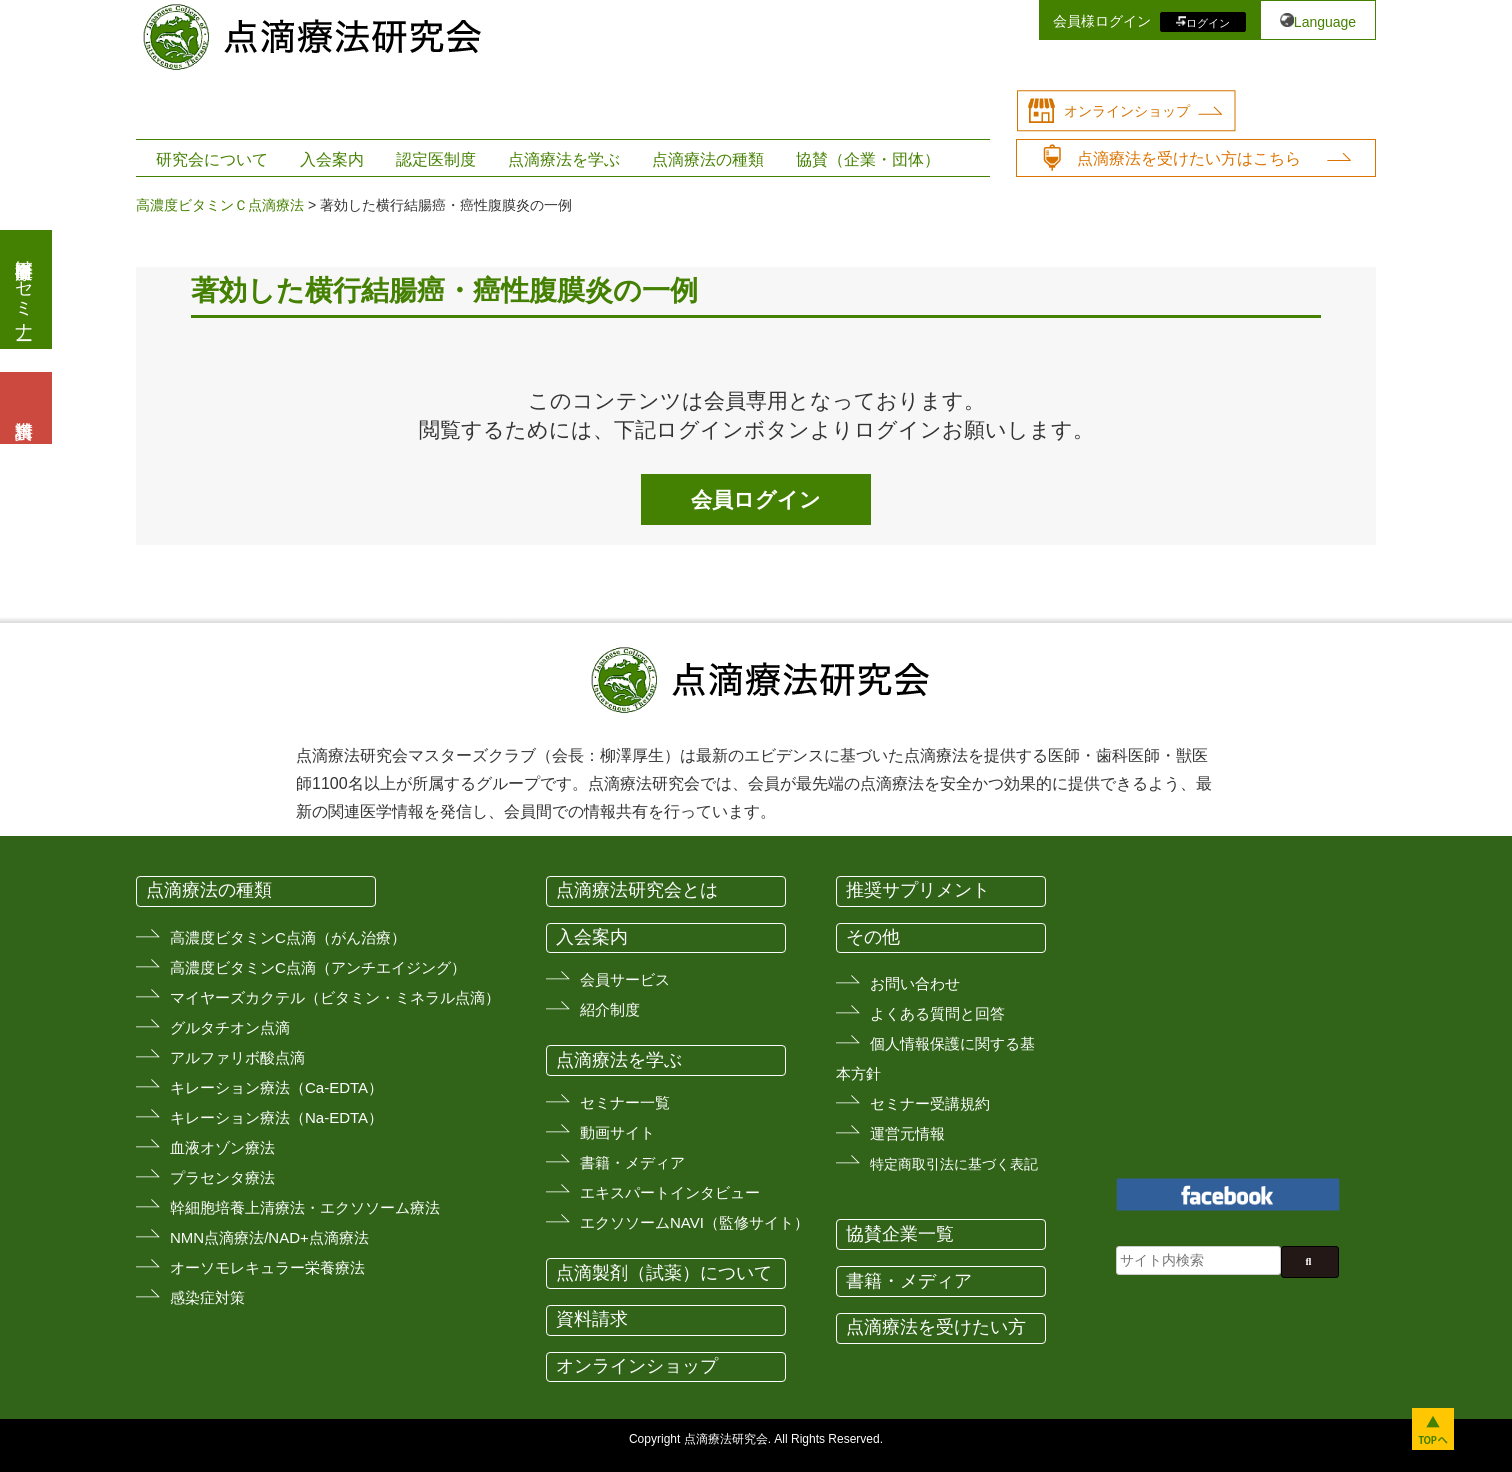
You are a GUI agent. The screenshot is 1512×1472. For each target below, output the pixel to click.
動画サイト (617, 1132)
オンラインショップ (1127, 111)
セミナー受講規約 (930, 1103)
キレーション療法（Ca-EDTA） (276, 1087)
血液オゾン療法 (222, 1147)
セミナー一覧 (625, 1102)
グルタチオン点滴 (230, 1027)
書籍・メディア (632, 1162)
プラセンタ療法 (222, 1177)
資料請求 (592, 1319)
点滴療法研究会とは (637, 890)
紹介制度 (610, 1009)
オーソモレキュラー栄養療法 (267, 1267)
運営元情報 (907, 1133)
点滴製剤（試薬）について (664, 1273)
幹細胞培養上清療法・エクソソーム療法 (305, 1207)
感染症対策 (207, 1297)
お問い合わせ (915, 983)
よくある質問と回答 (937, 1013)
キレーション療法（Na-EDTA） (276, 1117)
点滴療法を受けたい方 (936, 1327)
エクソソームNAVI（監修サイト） (694, 1222)
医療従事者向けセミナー (24, 289)
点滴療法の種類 (708, 159)
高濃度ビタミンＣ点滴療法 (220, 205)
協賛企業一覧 (900, 1234)
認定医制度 (436, 159)
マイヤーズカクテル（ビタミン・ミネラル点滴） (335, 997)
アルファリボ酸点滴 (237, 1057)
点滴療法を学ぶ (564, 159)
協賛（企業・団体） (868, 159)
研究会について (212, 159)
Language (1325, 22)
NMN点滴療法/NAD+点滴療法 (269, 1237)
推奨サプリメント (918, 890)
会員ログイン (756, 499)
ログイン (1208, 22)
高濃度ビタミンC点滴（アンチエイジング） (318, 967)
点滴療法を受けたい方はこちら (1189, 158)
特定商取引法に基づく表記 (954, 1164)
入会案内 (332, 159)
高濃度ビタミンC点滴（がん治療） (288, 937)
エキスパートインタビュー (670, 1192)
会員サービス (625, 979)
